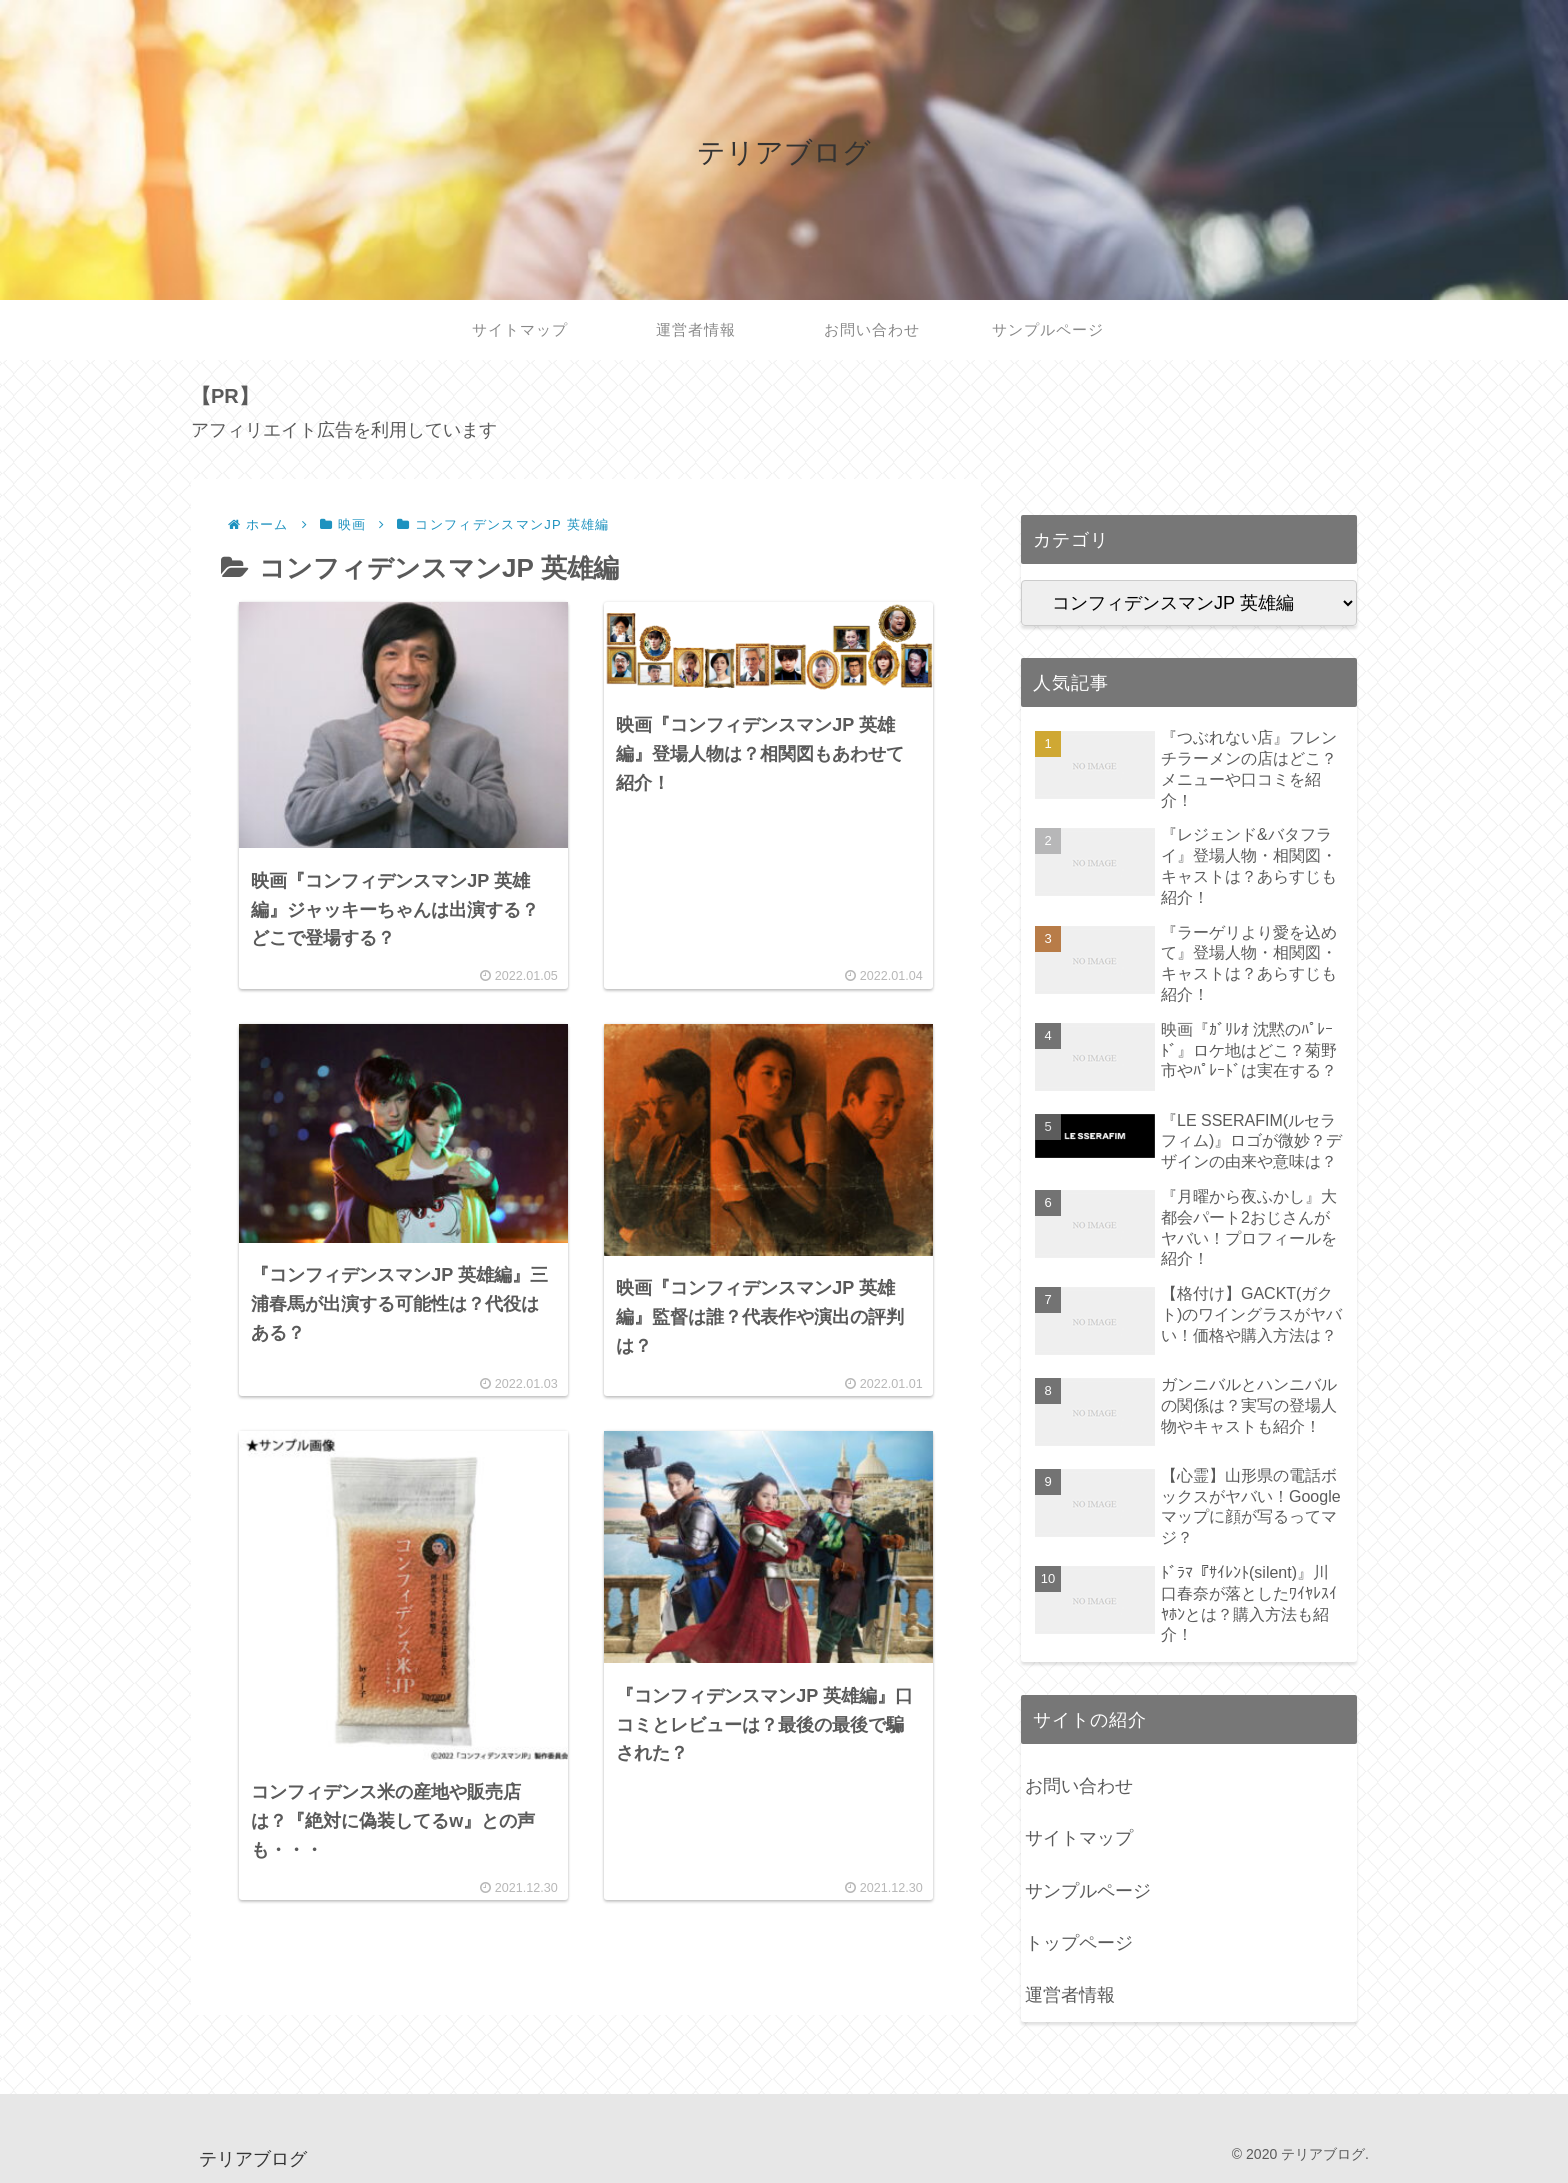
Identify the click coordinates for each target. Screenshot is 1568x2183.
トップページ (1079, 1943)
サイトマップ (1079, 1838)
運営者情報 (1070, 1995)
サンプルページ (1088, 1891)
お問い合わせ (1079, 1786)
